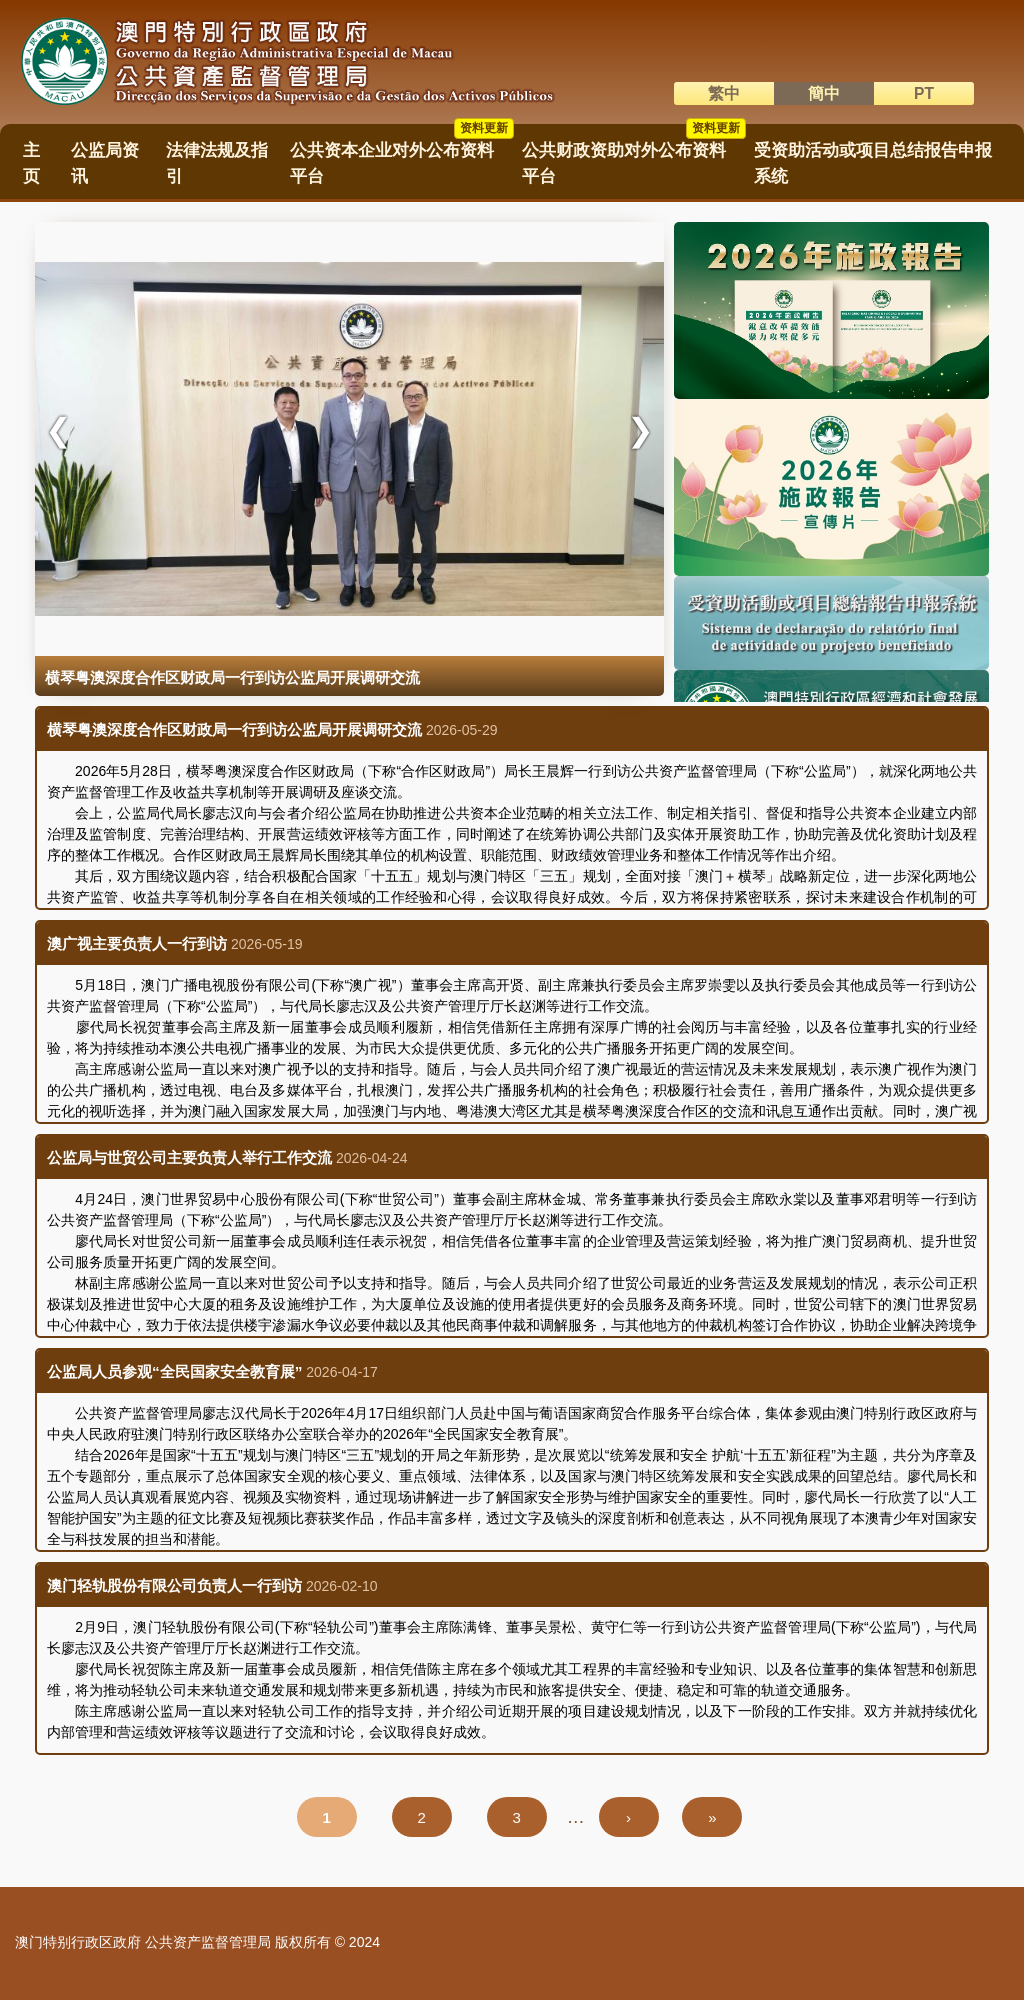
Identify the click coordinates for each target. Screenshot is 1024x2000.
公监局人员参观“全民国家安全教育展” (174, 1371)
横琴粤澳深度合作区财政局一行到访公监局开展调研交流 (234, 729)
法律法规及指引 (217, 163)
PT (924, 93)
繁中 (724, 93)
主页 (31, 163)
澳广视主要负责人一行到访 (137, 943)
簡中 (824, 93)
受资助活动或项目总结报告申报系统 (873, 163)
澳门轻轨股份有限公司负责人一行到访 (174, 1585)
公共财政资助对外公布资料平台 (634, 156)
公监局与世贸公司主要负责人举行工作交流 (189, 1157)
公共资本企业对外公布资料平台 (402, 156)
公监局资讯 (105, 163)
